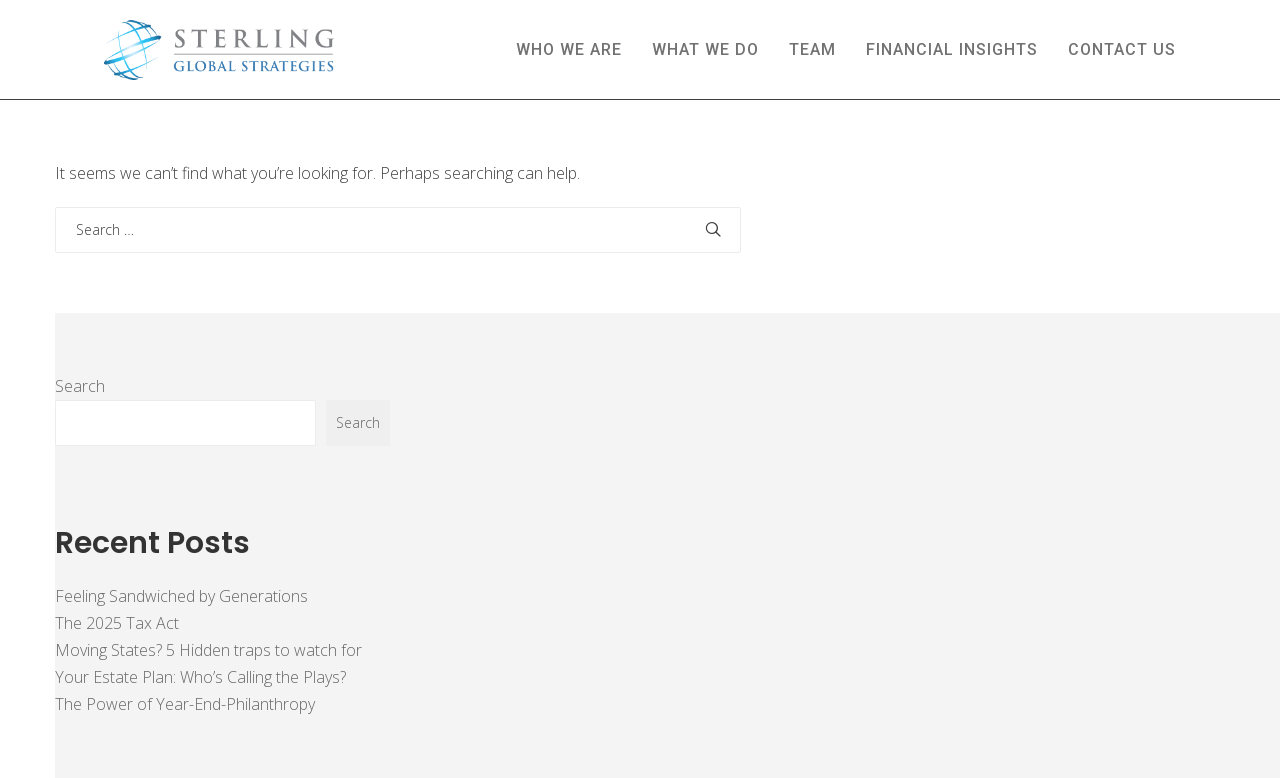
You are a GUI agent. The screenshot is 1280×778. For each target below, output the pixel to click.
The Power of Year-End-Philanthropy (185, 704)
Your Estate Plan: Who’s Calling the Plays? (200, 677)
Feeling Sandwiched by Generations (181, 596)
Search (80, 386)
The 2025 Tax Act (117, 623)
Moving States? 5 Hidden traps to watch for (208, 650)
